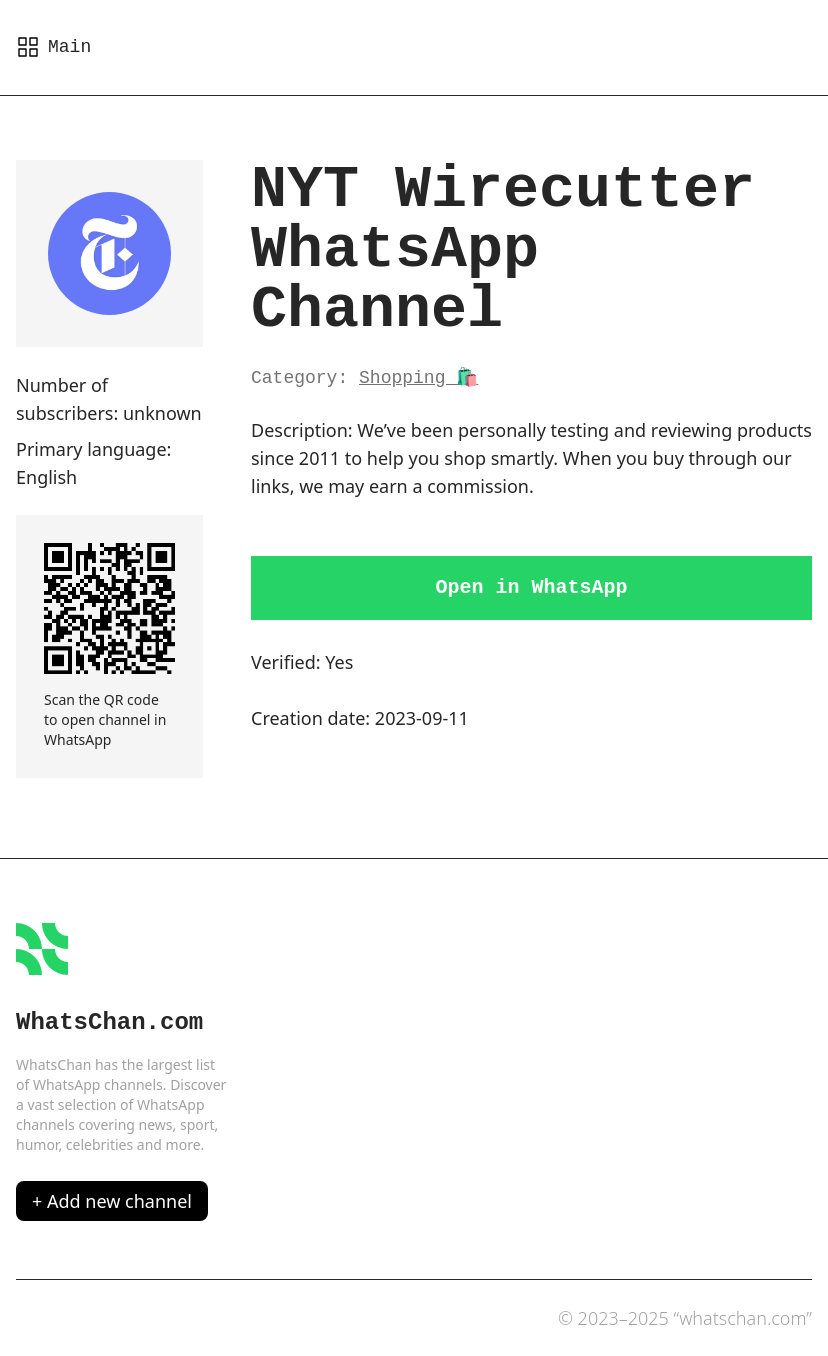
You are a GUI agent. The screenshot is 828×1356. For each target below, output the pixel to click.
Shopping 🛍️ (418, 378)
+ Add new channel (112, 1201)
